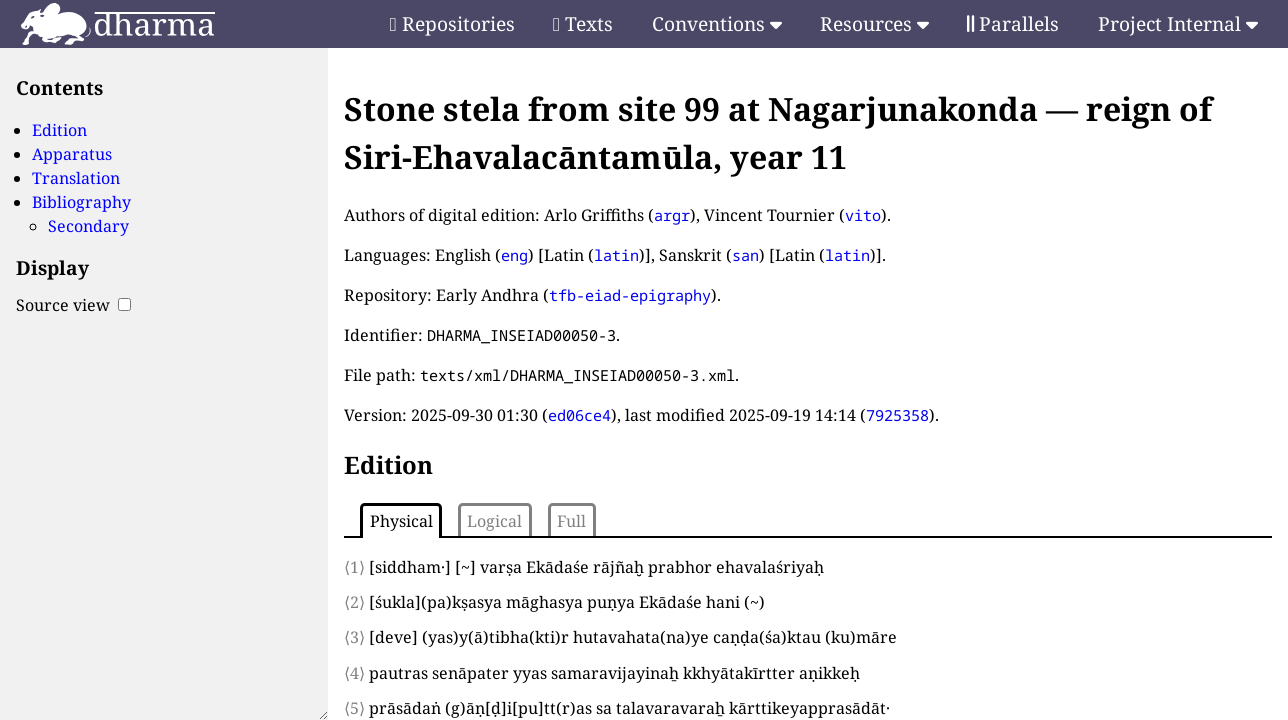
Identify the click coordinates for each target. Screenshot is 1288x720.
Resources (874, 23)
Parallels (1013, 23)
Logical (494, 521)
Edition (59, 130)
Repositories (452, 23)
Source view (73, 305)
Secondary (88, 226)
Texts (583, 23)
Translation (76, 178)
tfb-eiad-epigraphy (630, 295)
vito (863, 215)
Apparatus (72, 154)
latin (616, 255)
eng (514, 255)
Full (571, 521)
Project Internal (1178, 23)
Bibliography (81, 202)
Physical (401, 521)
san (745, 255)
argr (672, 215)
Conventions (717, 23)
